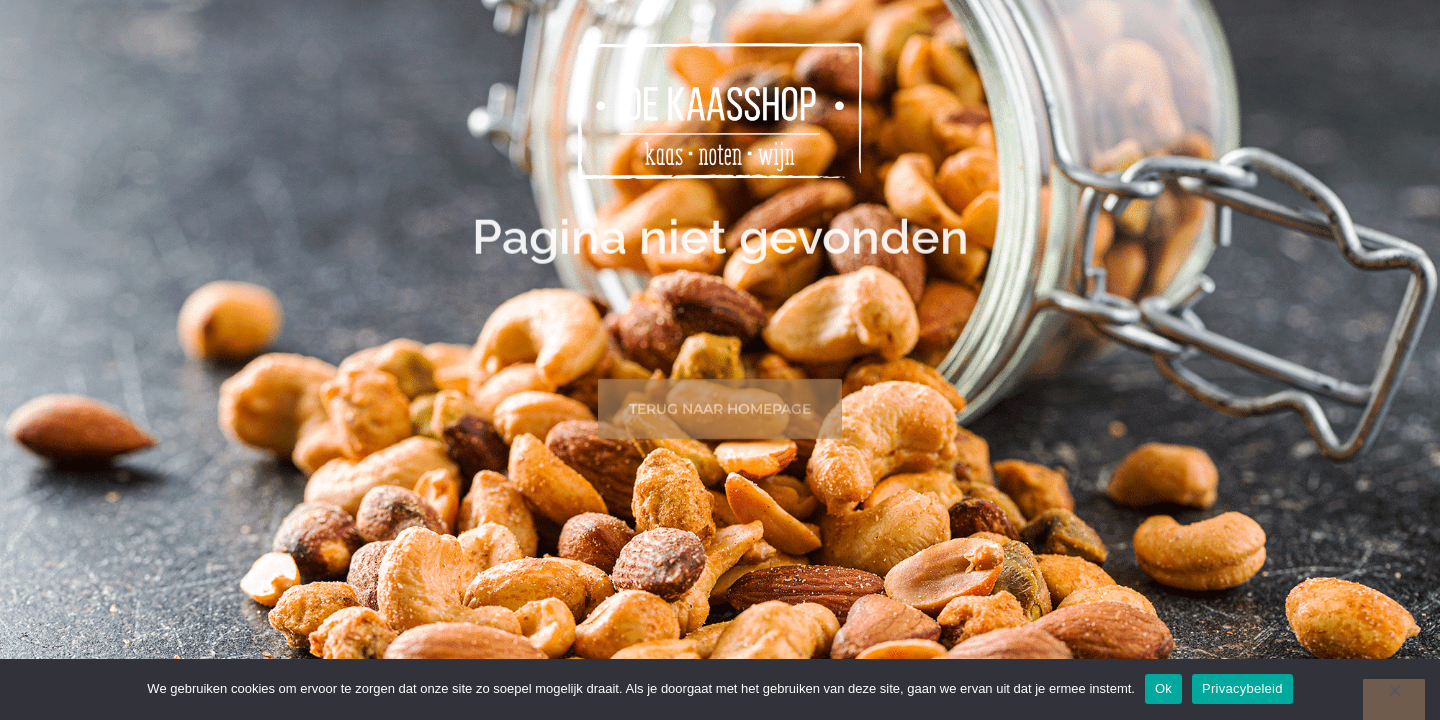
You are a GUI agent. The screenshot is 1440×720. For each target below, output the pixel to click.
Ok (1163, 688)
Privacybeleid (1242, 688)
